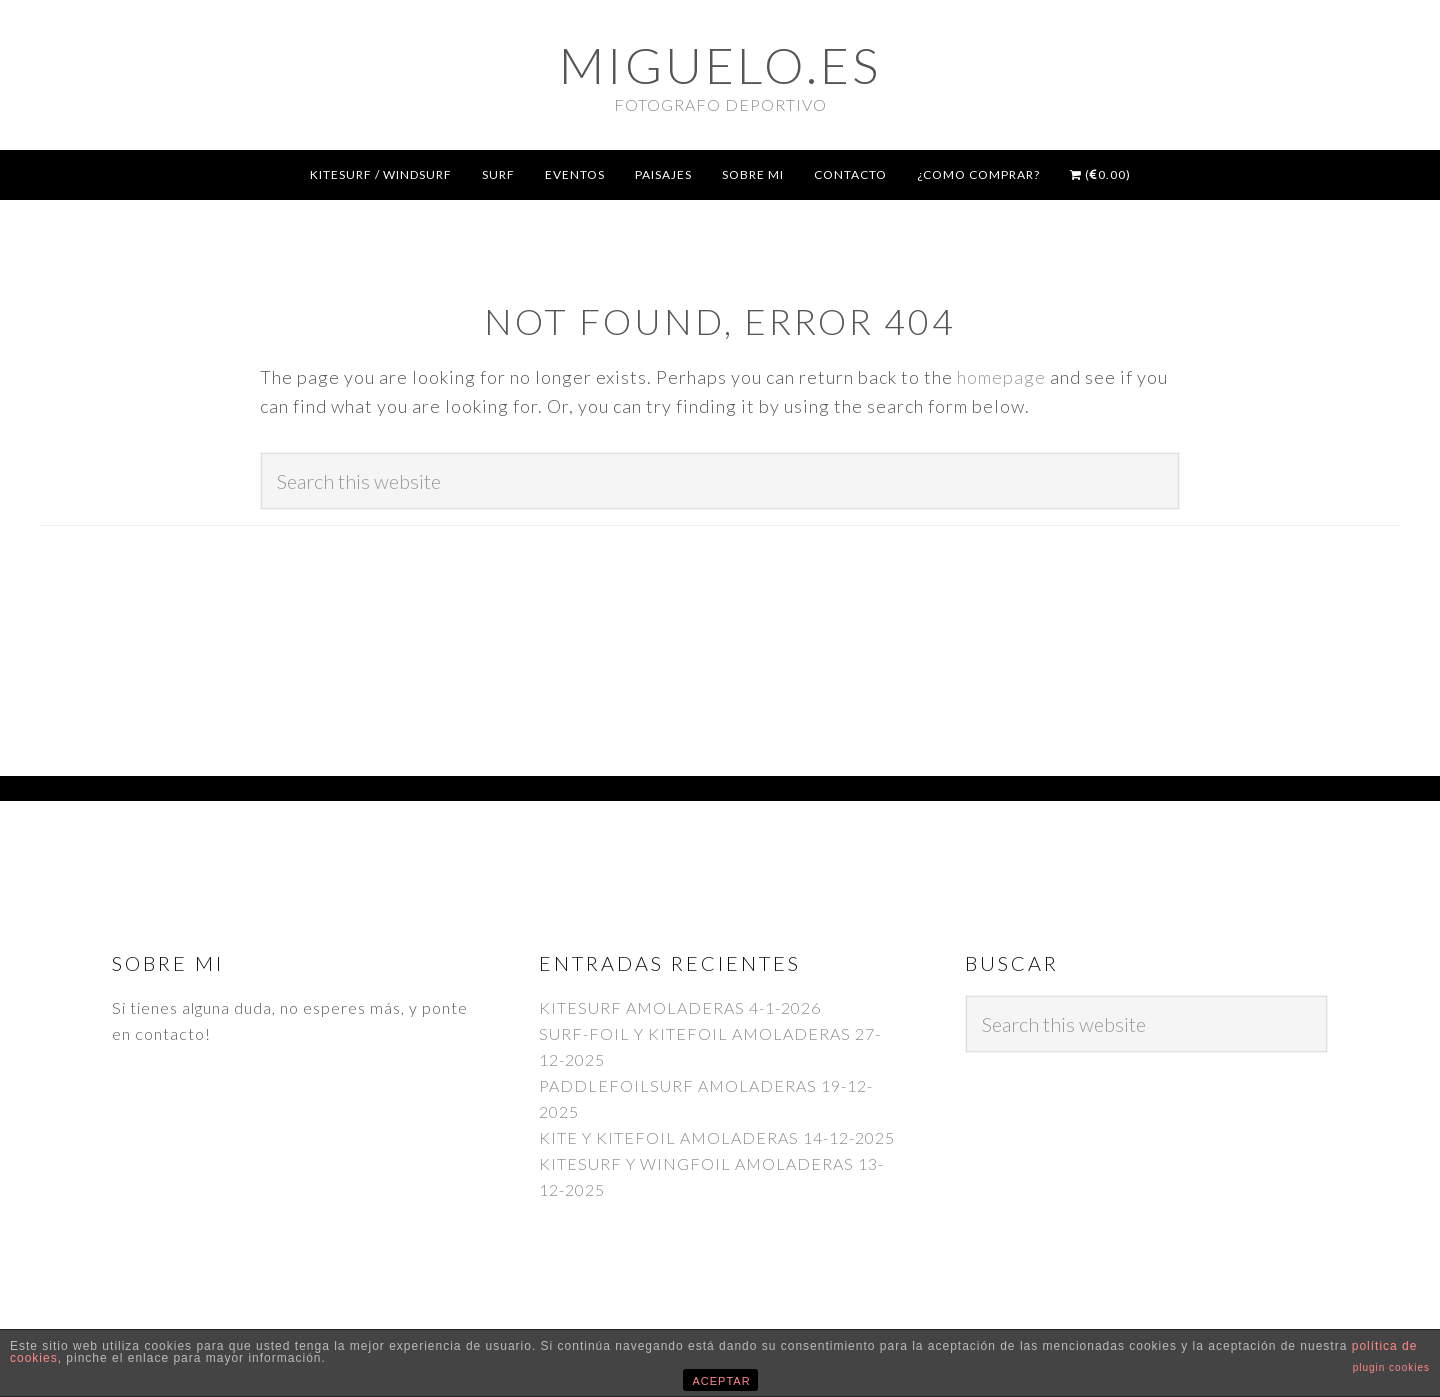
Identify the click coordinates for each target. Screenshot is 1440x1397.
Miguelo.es (720, 65)
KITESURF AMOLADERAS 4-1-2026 (680, 1007)
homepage (1001, 377)
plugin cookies (1391, 1367)
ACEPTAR (722, 1381)
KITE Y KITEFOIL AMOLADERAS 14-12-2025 (717, 1137)
